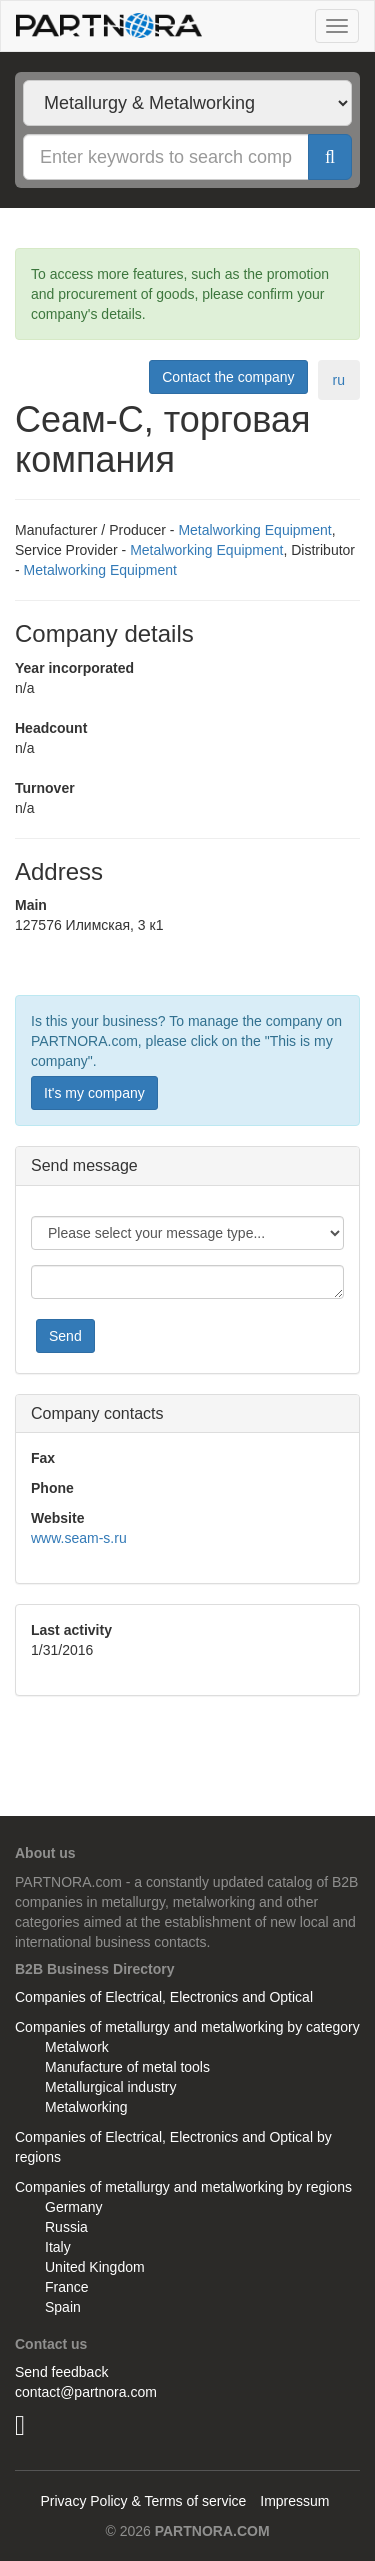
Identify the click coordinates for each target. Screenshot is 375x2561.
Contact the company (228, 377)
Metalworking (86, 2107)
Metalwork (77, 2047)
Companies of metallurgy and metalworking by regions (183, 2187)
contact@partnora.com (86, 2392)
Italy (58, 2247)
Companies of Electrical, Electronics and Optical (164, 1997)
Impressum (294, 2501)
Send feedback (61, 2372)
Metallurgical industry (111, 2087)
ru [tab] (339, 380)
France (67, 2287)
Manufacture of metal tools (127, 2067)
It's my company (94, 1093)
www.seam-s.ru (79, 1538)
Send (65, 1336)
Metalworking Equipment (254, 530)
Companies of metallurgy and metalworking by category (187, 2027)
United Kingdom (95, 2267)
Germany (74, 2207)
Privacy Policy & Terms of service (143, 2501)
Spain (63, 2307)
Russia (66, 2227)
